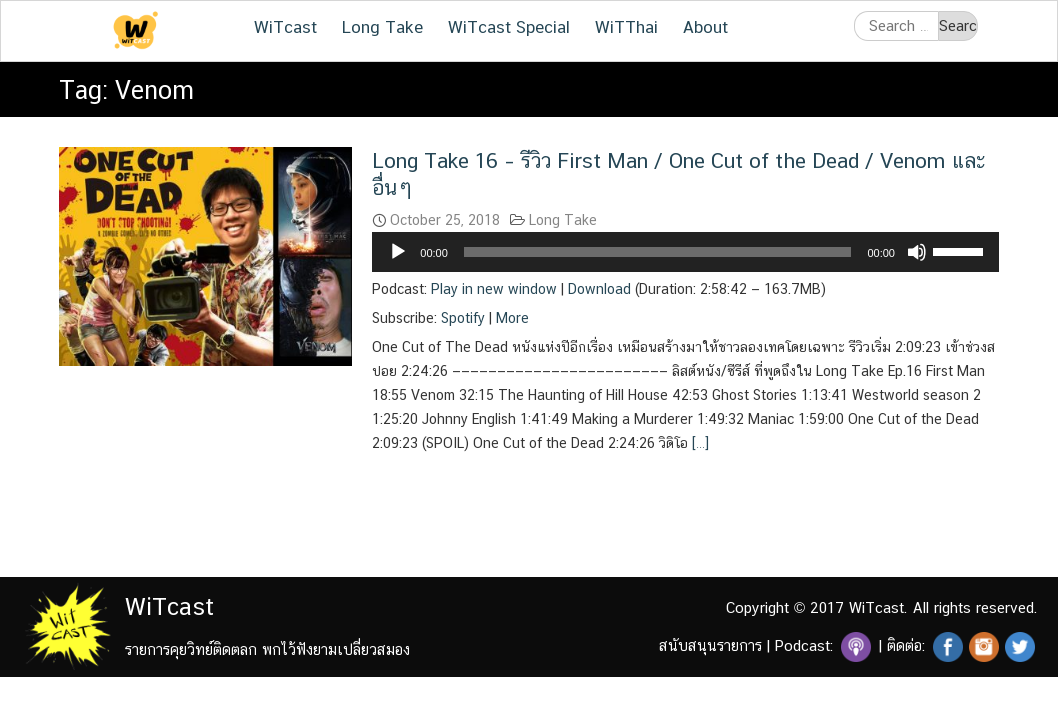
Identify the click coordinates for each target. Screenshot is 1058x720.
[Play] (398, 252)
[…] (698, 443)
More (512, 318)
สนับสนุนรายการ (710, 645)
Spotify (463, 318)
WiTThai (626, 27)
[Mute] (917, 252)
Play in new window (494, 289)
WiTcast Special (509, 27)
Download (599, 289)
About (705, 27)
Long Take (382, 27)
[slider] (658, 252)
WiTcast (285, 27)
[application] (685, 252)
